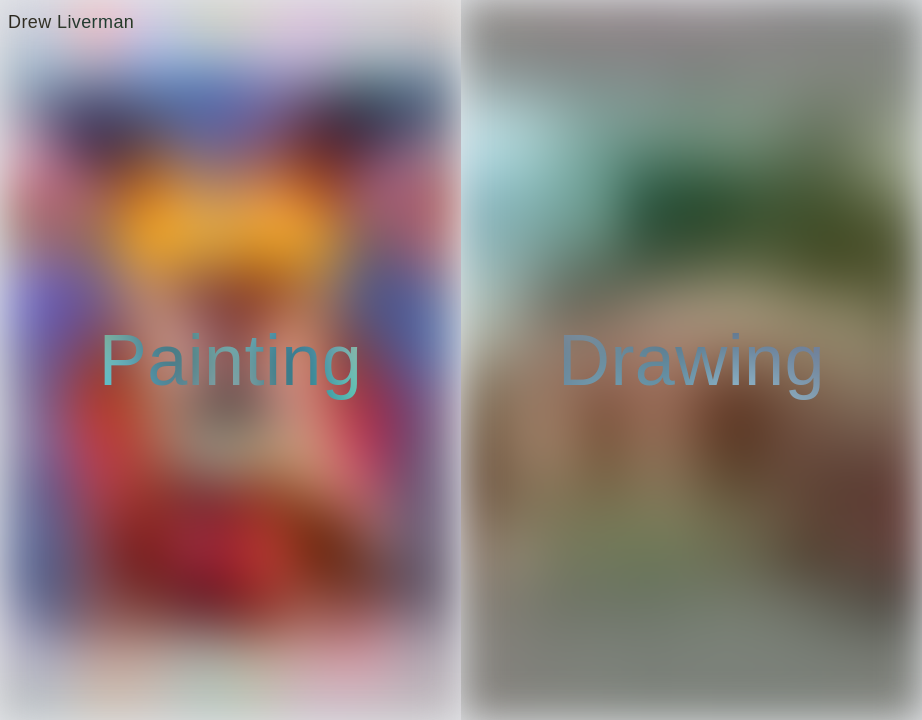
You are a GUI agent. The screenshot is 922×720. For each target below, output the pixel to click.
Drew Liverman (71, 22)
